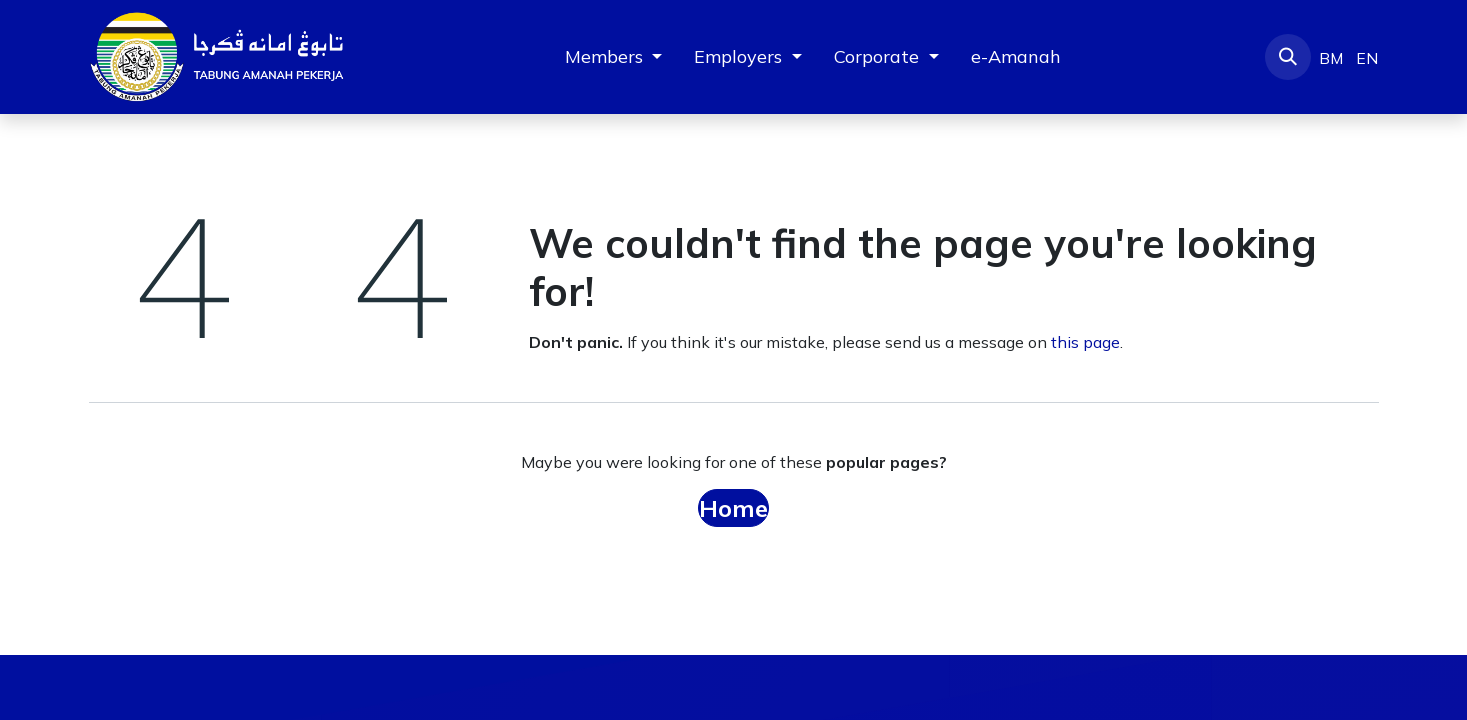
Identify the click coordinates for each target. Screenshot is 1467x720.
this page (1085, 342)
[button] (1288, 57)
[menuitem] (1016, 56)
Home (733, 508)
